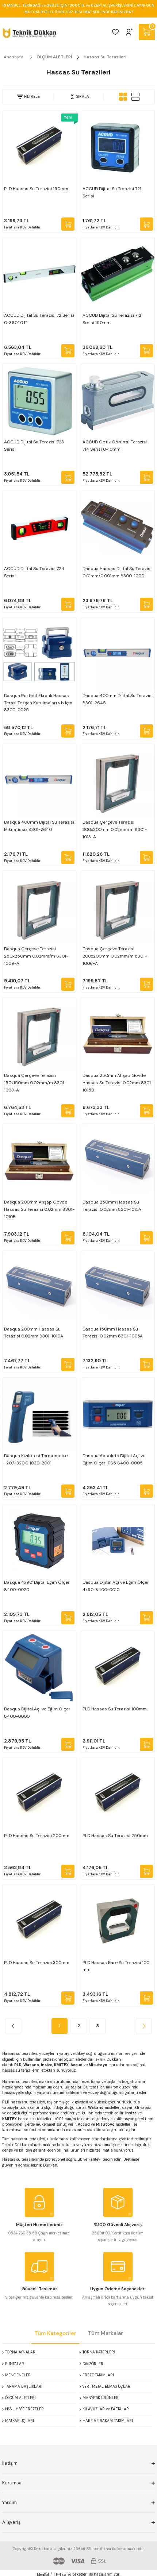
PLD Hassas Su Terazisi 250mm (115, 1835)
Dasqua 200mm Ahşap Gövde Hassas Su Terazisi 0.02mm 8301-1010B (39, 1209)
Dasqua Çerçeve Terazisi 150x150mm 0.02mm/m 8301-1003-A (35, 1083)
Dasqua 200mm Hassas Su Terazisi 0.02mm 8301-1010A (33, 1332)
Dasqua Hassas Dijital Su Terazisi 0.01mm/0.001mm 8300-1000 (117, 572)
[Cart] (147, 32)
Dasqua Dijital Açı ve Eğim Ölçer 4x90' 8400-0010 (116, 1586)
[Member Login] (129, 32)
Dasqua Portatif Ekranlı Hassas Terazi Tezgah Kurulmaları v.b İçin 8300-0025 (38, 703)
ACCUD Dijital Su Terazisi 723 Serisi (34, 445)
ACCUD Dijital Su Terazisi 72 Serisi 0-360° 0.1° (39, 319)
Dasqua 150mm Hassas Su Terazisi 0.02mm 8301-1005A (113, 1332)
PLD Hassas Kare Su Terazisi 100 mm (116, 1966)
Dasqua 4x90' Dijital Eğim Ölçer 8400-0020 (37, 1586)
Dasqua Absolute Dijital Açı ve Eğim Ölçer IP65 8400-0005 (114, 1459)
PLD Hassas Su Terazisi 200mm (36, 1835)
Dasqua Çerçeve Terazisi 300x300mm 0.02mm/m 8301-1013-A (115, 829)
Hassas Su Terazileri (105, 57)
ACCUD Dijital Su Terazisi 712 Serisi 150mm (112, 319)
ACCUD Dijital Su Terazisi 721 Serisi (112, 192)
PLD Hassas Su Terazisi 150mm (36, 189)
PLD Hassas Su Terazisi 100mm (115, 1709)
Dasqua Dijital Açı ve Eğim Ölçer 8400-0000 (37, 1712)
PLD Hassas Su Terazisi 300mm (36, 1962)
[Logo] (29, 32)
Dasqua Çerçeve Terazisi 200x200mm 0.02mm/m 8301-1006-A (115, 956)
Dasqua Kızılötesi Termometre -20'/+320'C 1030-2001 (36, 1459)
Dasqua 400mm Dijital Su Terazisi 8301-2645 (118, 699)
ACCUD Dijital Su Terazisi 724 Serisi (34, 572)
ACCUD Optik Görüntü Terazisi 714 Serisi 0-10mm (115, 445)
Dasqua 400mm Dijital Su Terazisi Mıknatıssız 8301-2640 (39, 825)
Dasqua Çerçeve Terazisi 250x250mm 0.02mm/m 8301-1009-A (36, 956)
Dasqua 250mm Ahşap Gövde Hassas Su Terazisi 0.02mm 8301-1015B (118, 1083)
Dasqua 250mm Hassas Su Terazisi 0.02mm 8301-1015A (112, 1205)
